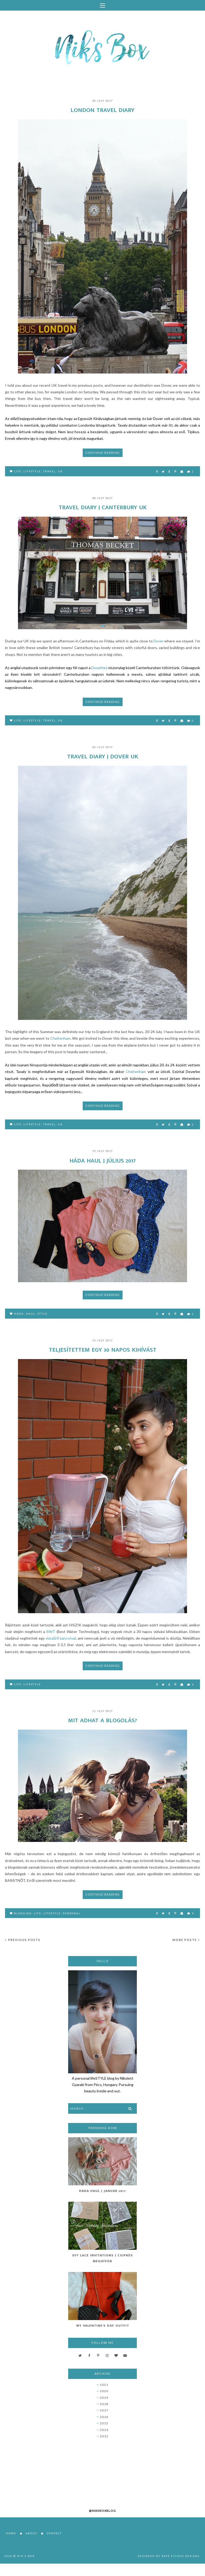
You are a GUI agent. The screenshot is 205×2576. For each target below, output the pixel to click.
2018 (104, 2404)
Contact (54, 2533)
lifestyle (32, 471)
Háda (19, 1313)
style (43, 1313)
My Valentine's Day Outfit (102, 2325)
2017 (104, 2410)
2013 (104, 2436)
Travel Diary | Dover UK (102, 757)
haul (30, 1313)
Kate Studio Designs (181, 2556)
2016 (104, 2417)
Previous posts (22, 1940)
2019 (104, 2398)
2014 (104, 2430)
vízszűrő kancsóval (61, 1638)
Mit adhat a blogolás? (102, 1720)
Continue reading (102, 452)
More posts (186, 1940)
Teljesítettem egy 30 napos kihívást (102, 1350)
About (31, 2533)
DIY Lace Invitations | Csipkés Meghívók (102, 2258)
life (17, 471)
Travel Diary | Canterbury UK (103, 507)
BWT (50, 1631)
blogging (23, 1913)
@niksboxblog (102, 2510)
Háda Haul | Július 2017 (102, 1161)
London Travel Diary (102, 110)
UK (60, 471)
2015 (104, 2423)
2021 (104, 2385)
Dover (158, 641)
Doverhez (99, 667)
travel (49, 471)
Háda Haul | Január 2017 (102, 2191)
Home (11, 2533)
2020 (104, 2391)
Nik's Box (26, 2556)
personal (72, 1913)
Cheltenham (60, 1038)
